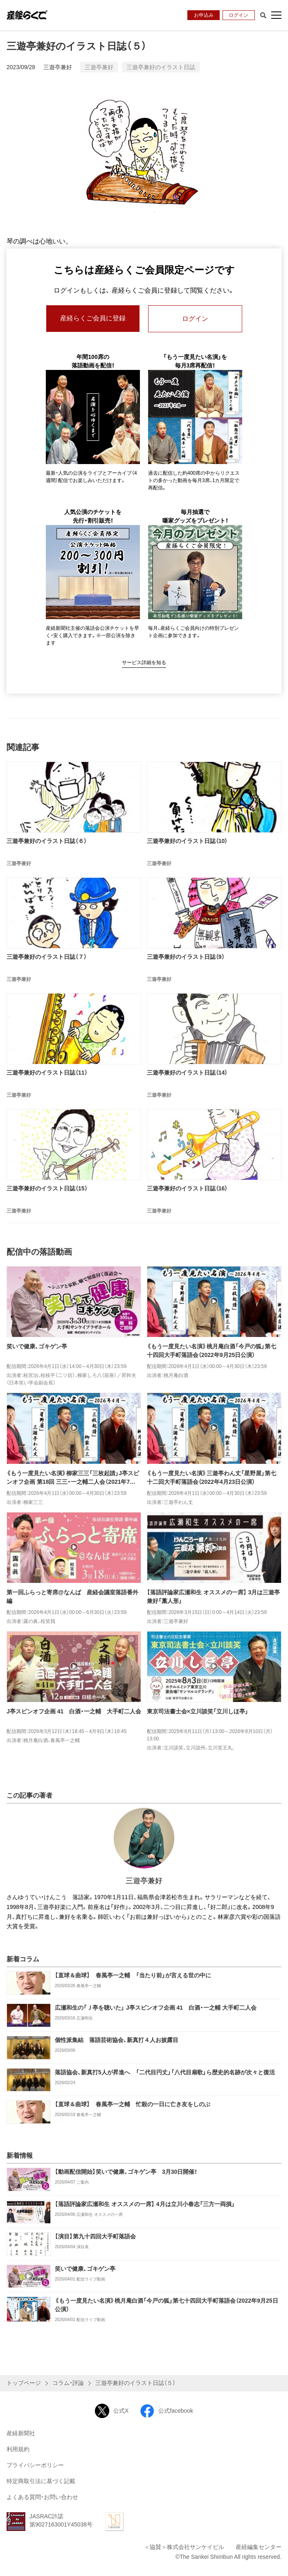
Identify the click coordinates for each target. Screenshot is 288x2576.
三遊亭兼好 (57, 67)
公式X (111, 2411)
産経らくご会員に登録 (93, 318)
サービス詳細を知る (144, 662)
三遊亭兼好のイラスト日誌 (160, 67)
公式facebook (166, 2411)
